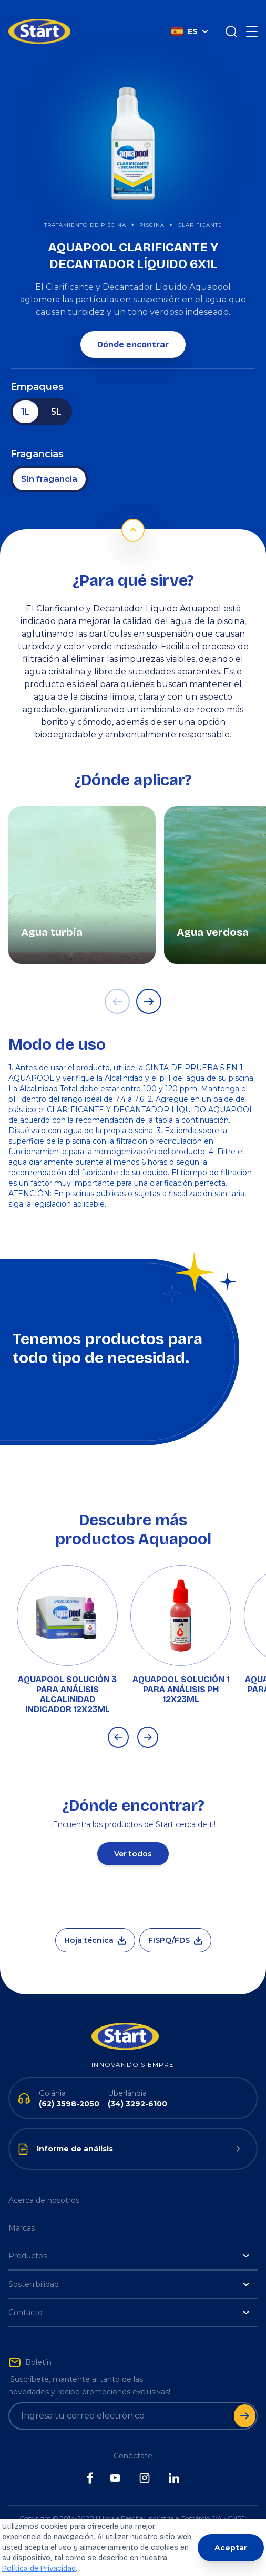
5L (56, 396)
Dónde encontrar (133, 329)
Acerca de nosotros (43, 2184)
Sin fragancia (49, 463)
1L (25, 396)
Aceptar (230, 2547)
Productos (128, 2240)
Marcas (21, 2212)
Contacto (128, 2296)
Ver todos (133, 1838)
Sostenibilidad (128, 2268)
